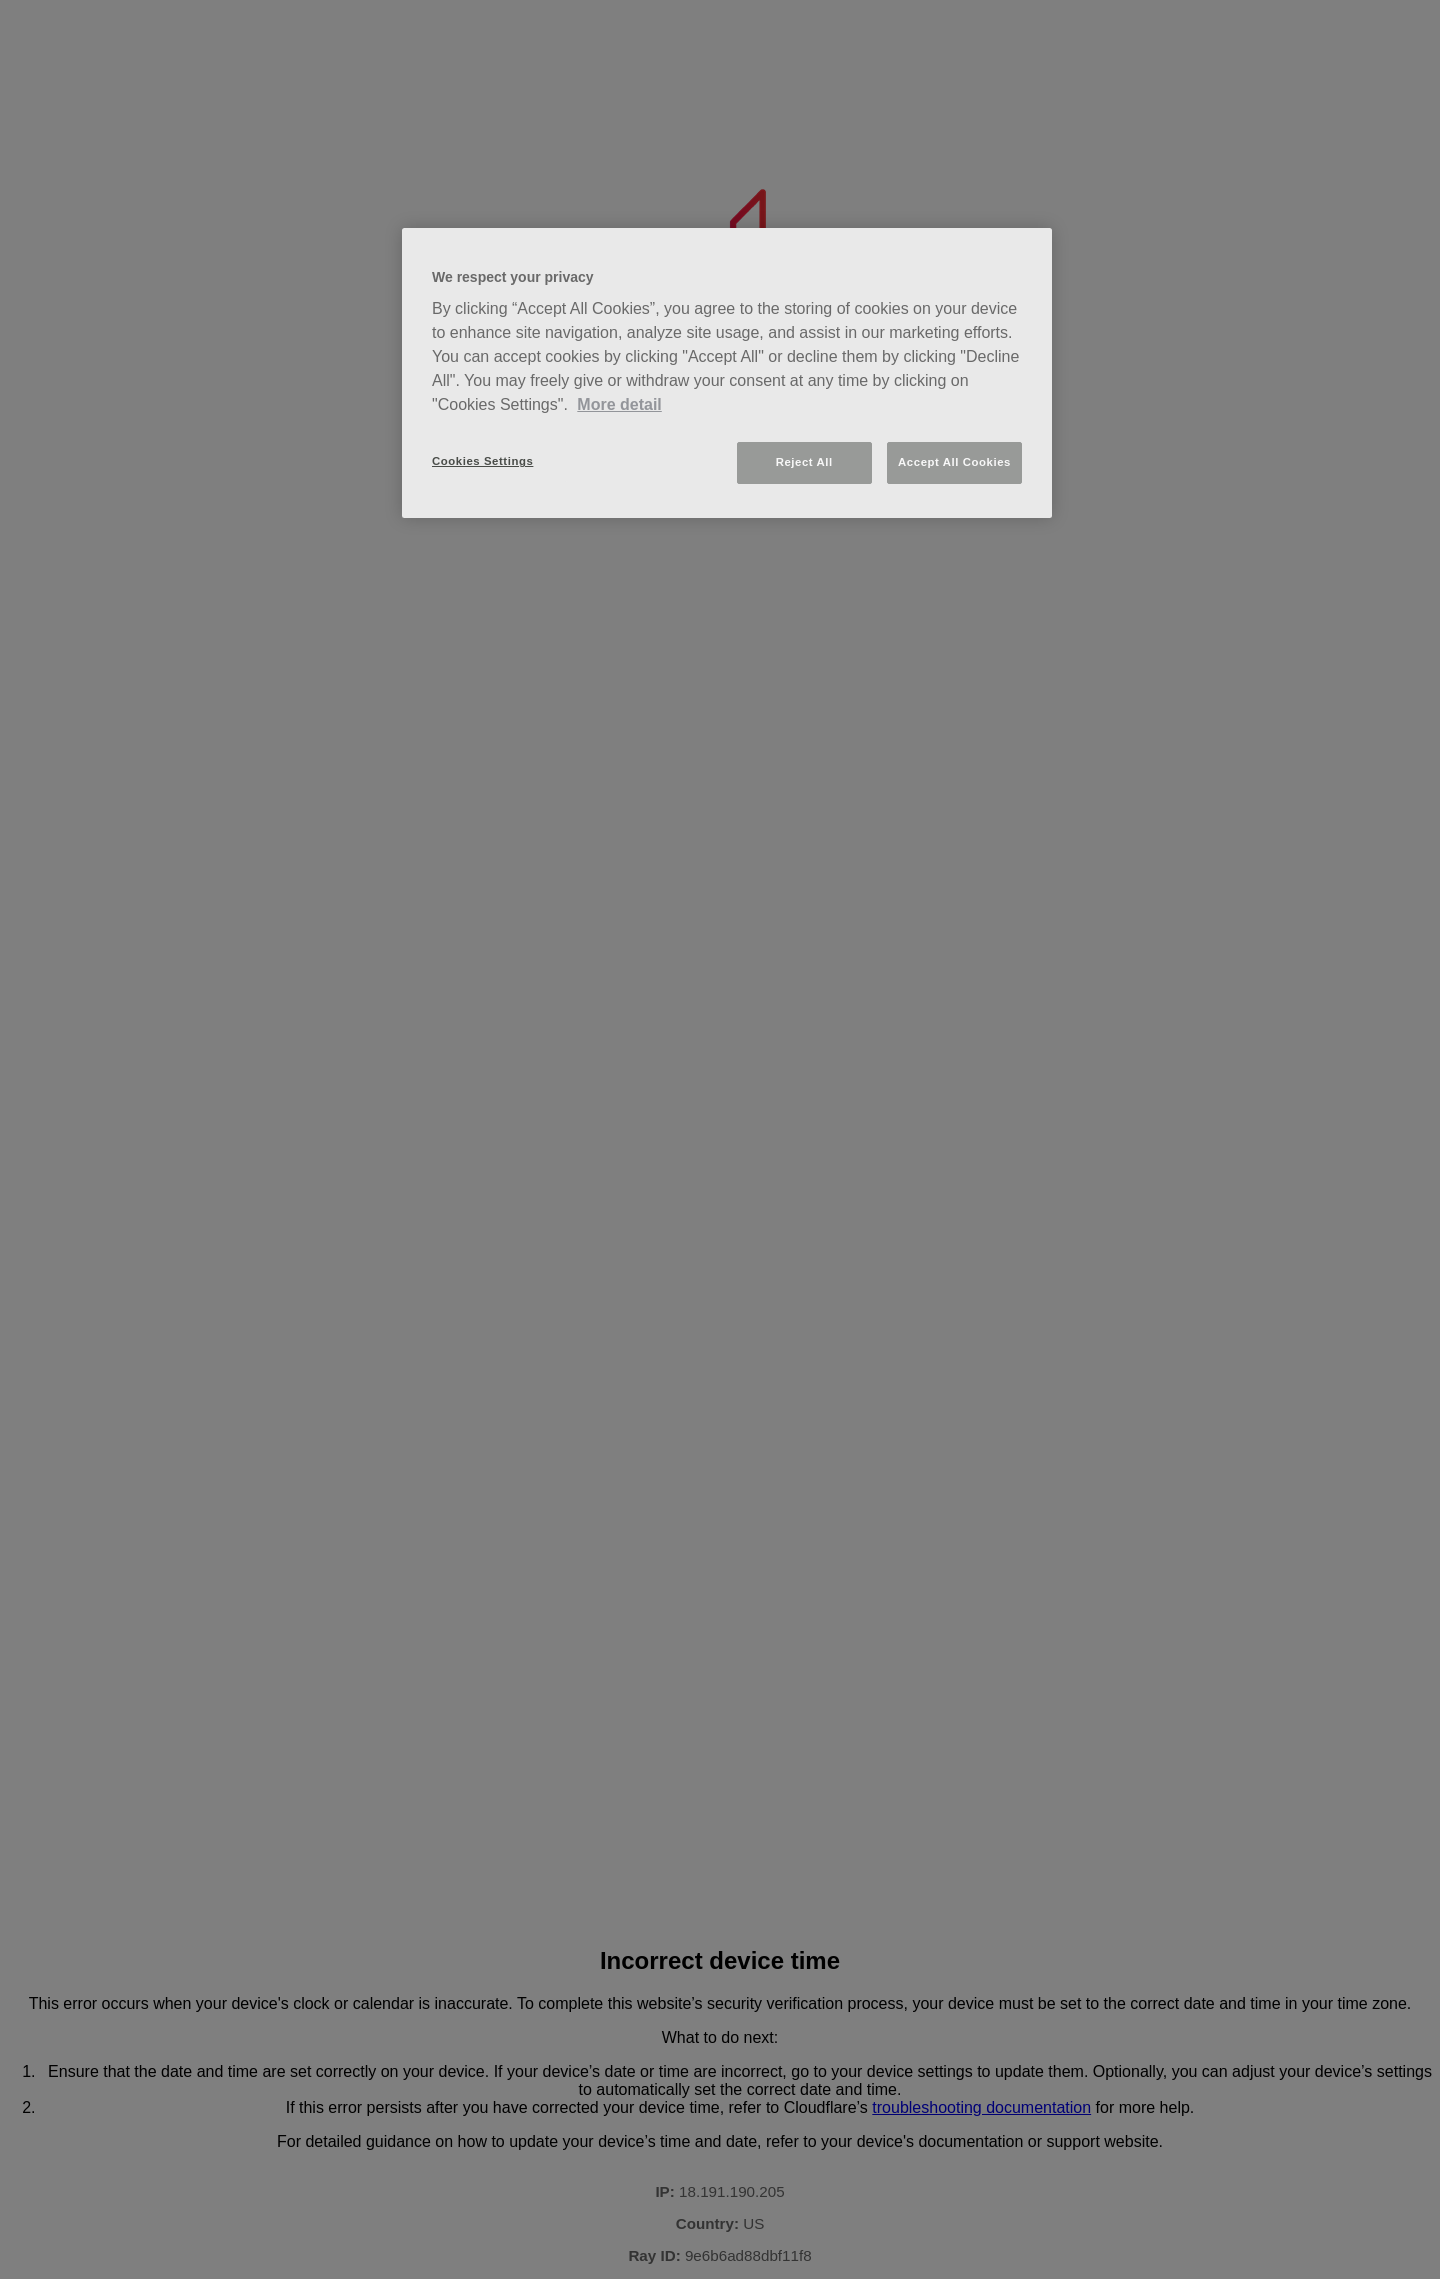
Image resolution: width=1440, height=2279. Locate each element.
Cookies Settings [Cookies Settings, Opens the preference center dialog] (482, 461)
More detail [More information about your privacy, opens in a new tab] (619, 404)
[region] (727, 373)
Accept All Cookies (954, 462)
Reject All (804, 462)
